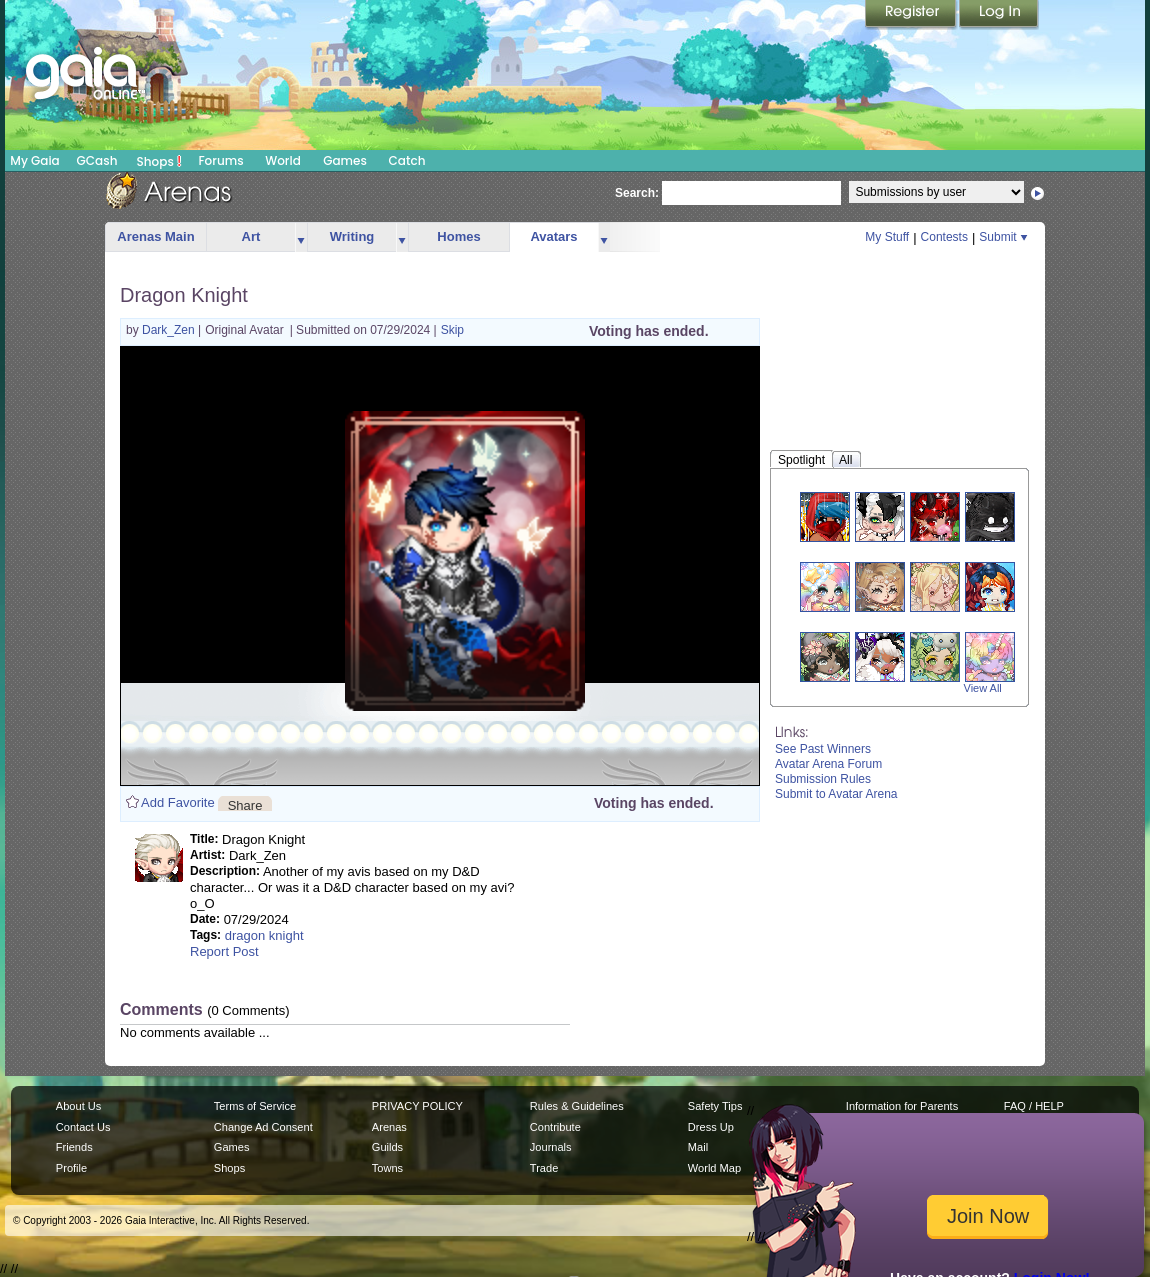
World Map (714, 1168)
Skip (452, 330)
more (301, 237)
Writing (352, 236)
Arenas (389, 1127)
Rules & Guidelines (577, 1106)
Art (251, 236)
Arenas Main (155, 236)
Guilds (387, 1147)
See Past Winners (823, 749)
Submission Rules (823, 779)
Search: (637, 193)
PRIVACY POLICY (417, 1106)
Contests (944, 237)
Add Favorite (178, 802)
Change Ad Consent (263, 1127)
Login (999, 15)
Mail (698, 1147)
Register (912, 15)
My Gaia (34, 160)
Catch (407, 160)
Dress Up (711, 1127)
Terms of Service (255, 1106)
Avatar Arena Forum (828, 764)
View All (983, 688)
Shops (159, 161)
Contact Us (83, 1127)
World (283, 160)
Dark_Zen (170, 330)
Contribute (555, 1127)
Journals (551, 1147)
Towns (387, 1168)
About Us (78, 1106)
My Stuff (887, 237)
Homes (458, 236)
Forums (220, 160)
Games (345, 160)
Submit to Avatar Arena (836, 794)
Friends (74, 1147)
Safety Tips (715, 1106)
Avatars (553, 236)
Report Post (224, 951)
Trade (544, 1168)
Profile (71, 1168)
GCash (97, 160)
